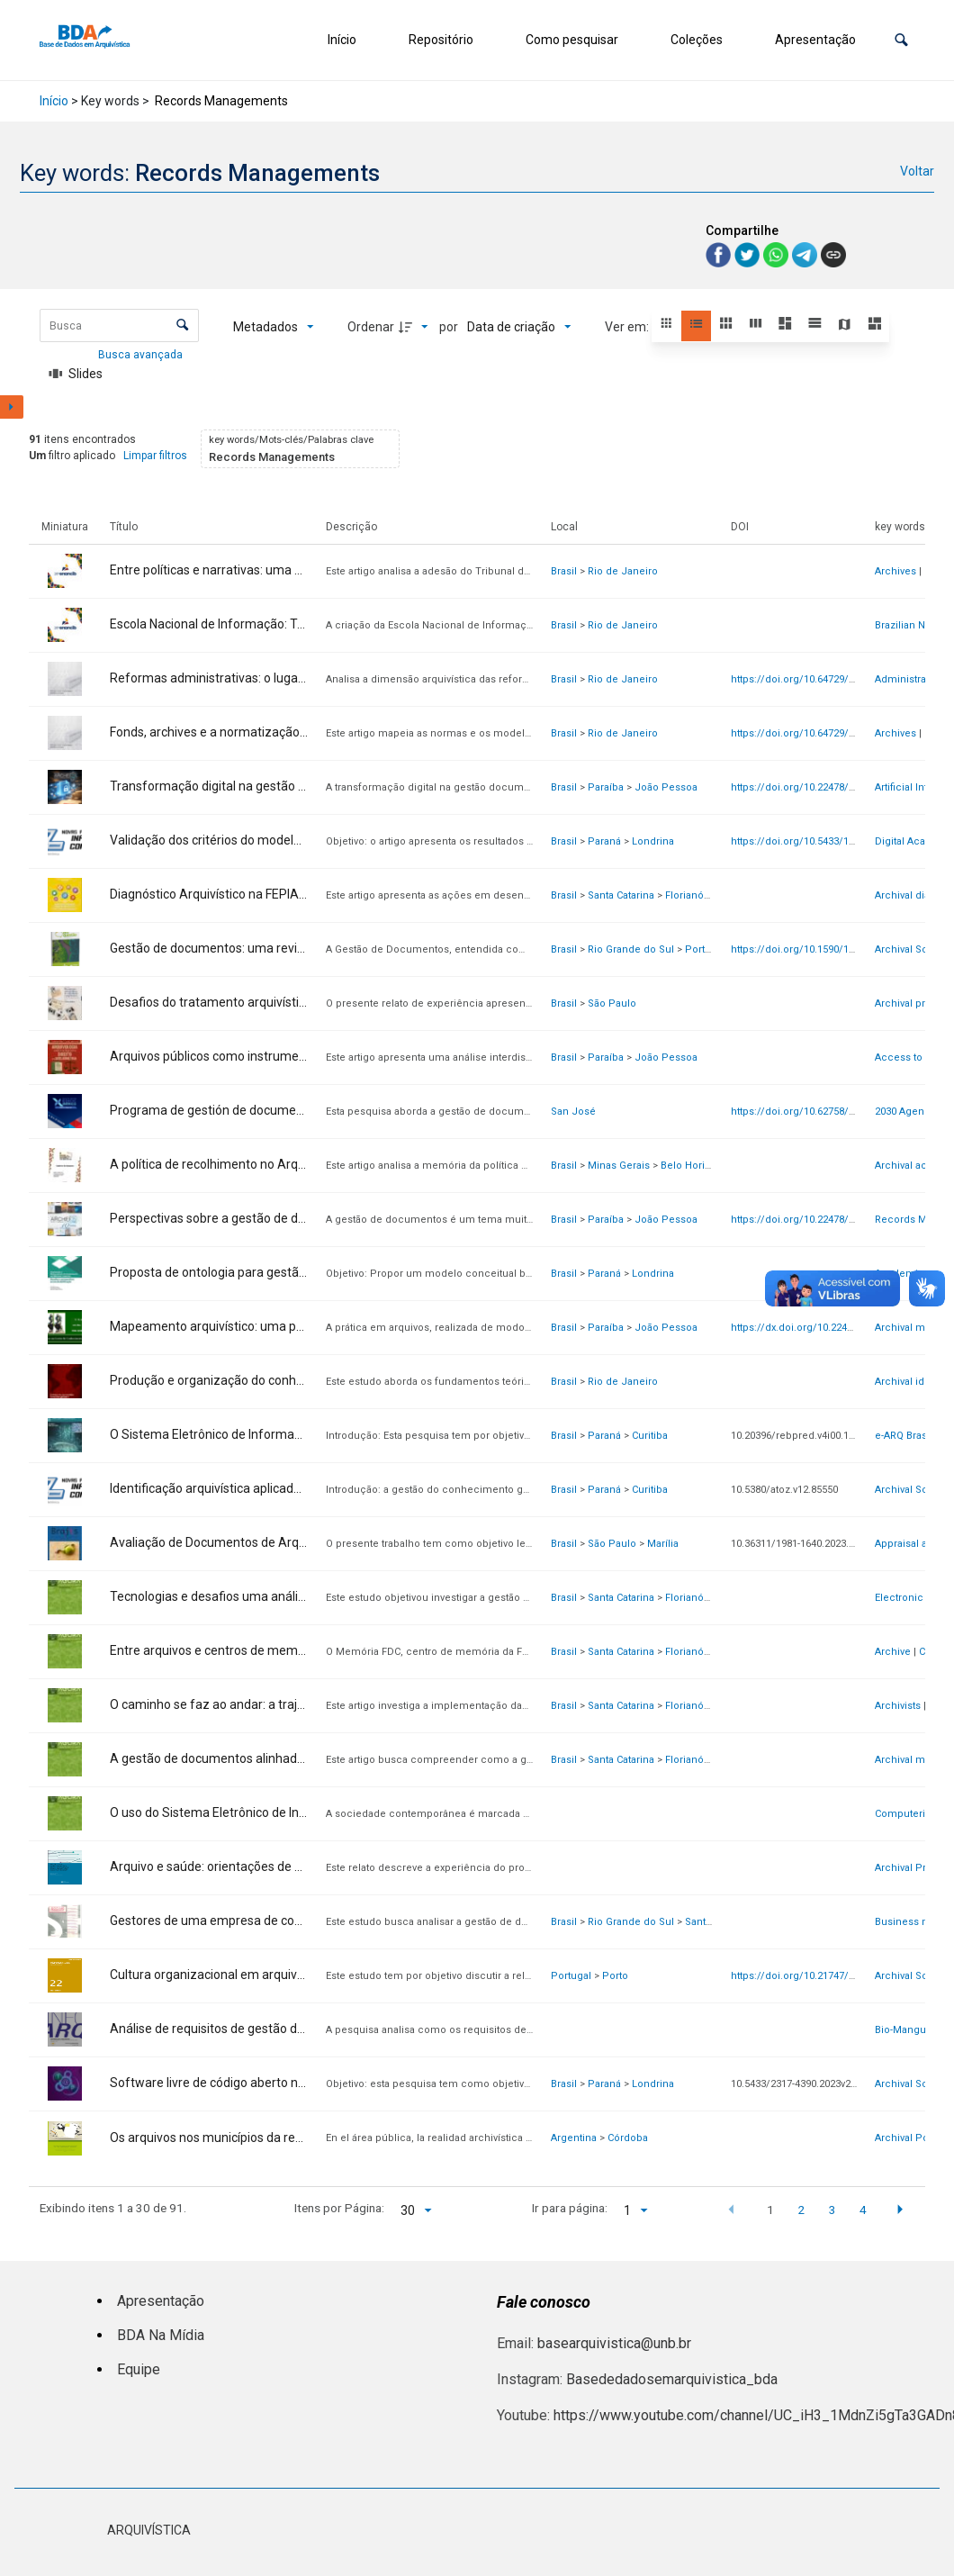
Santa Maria (712, 1922)
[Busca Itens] (119, 325)
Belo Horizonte (696, 1165)
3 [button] (832, 2209)
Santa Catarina (621, 895)
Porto (615, 1976)
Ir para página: (570, 2208)
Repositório (441, 39)
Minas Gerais (619, 1165)
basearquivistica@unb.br (614, 2343)
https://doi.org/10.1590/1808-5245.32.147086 (834, 949)
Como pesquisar (572, 39)
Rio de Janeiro (623, 571)
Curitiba (650, 1436)
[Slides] (76, 373)
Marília (663, 1544)
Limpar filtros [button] (155, 455)
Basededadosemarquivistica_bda (672, 2379)
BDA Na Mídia (160, 2335)
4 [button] (863, 2209)
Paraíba (606, 787)
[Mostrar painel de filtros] (11, 407)
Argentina (574, 2138)
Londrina (653, 841)
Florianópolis (696, 895)
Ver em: (628, 327)
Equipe (138, 2369)
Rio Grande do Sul (631, 949)
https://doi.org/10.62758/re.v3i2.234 (814, 1111)
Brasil (564, 571)
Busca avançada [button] (141, 354)
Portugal (571, 1976)
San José (573, 1111)
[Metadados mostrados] (273, 327)
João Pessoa (666, 787)
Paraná (604, 841)
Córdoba (628, 2138)
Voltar (917, 171)
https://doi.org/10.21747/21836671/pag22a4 (833, 1976)
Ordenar (370, 327)
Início (342, 39)
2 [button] (801, 2209)
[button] (901, 40)
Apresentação (815, 39)
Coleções (696, 39)
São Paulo (612, 1003)
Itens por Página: (339, 2208)
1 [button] (770, 2209)
